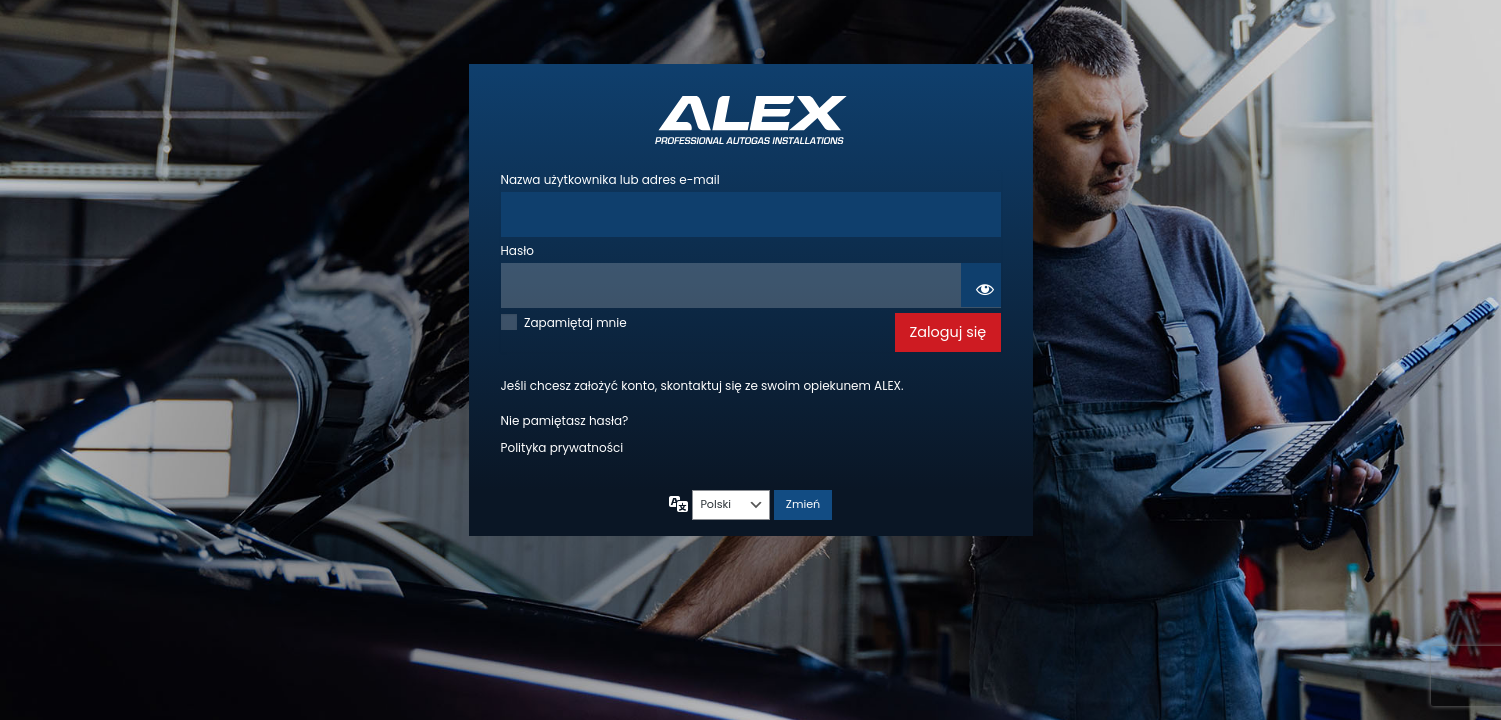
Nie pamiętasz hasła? (565, 420)
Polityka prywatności (562, 447)
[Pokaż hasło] (981, 285)
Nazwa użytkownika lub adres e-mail (610, 179)
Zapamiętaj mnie (575, 322)
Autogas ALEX (751, 120)
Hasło (517, 250)
